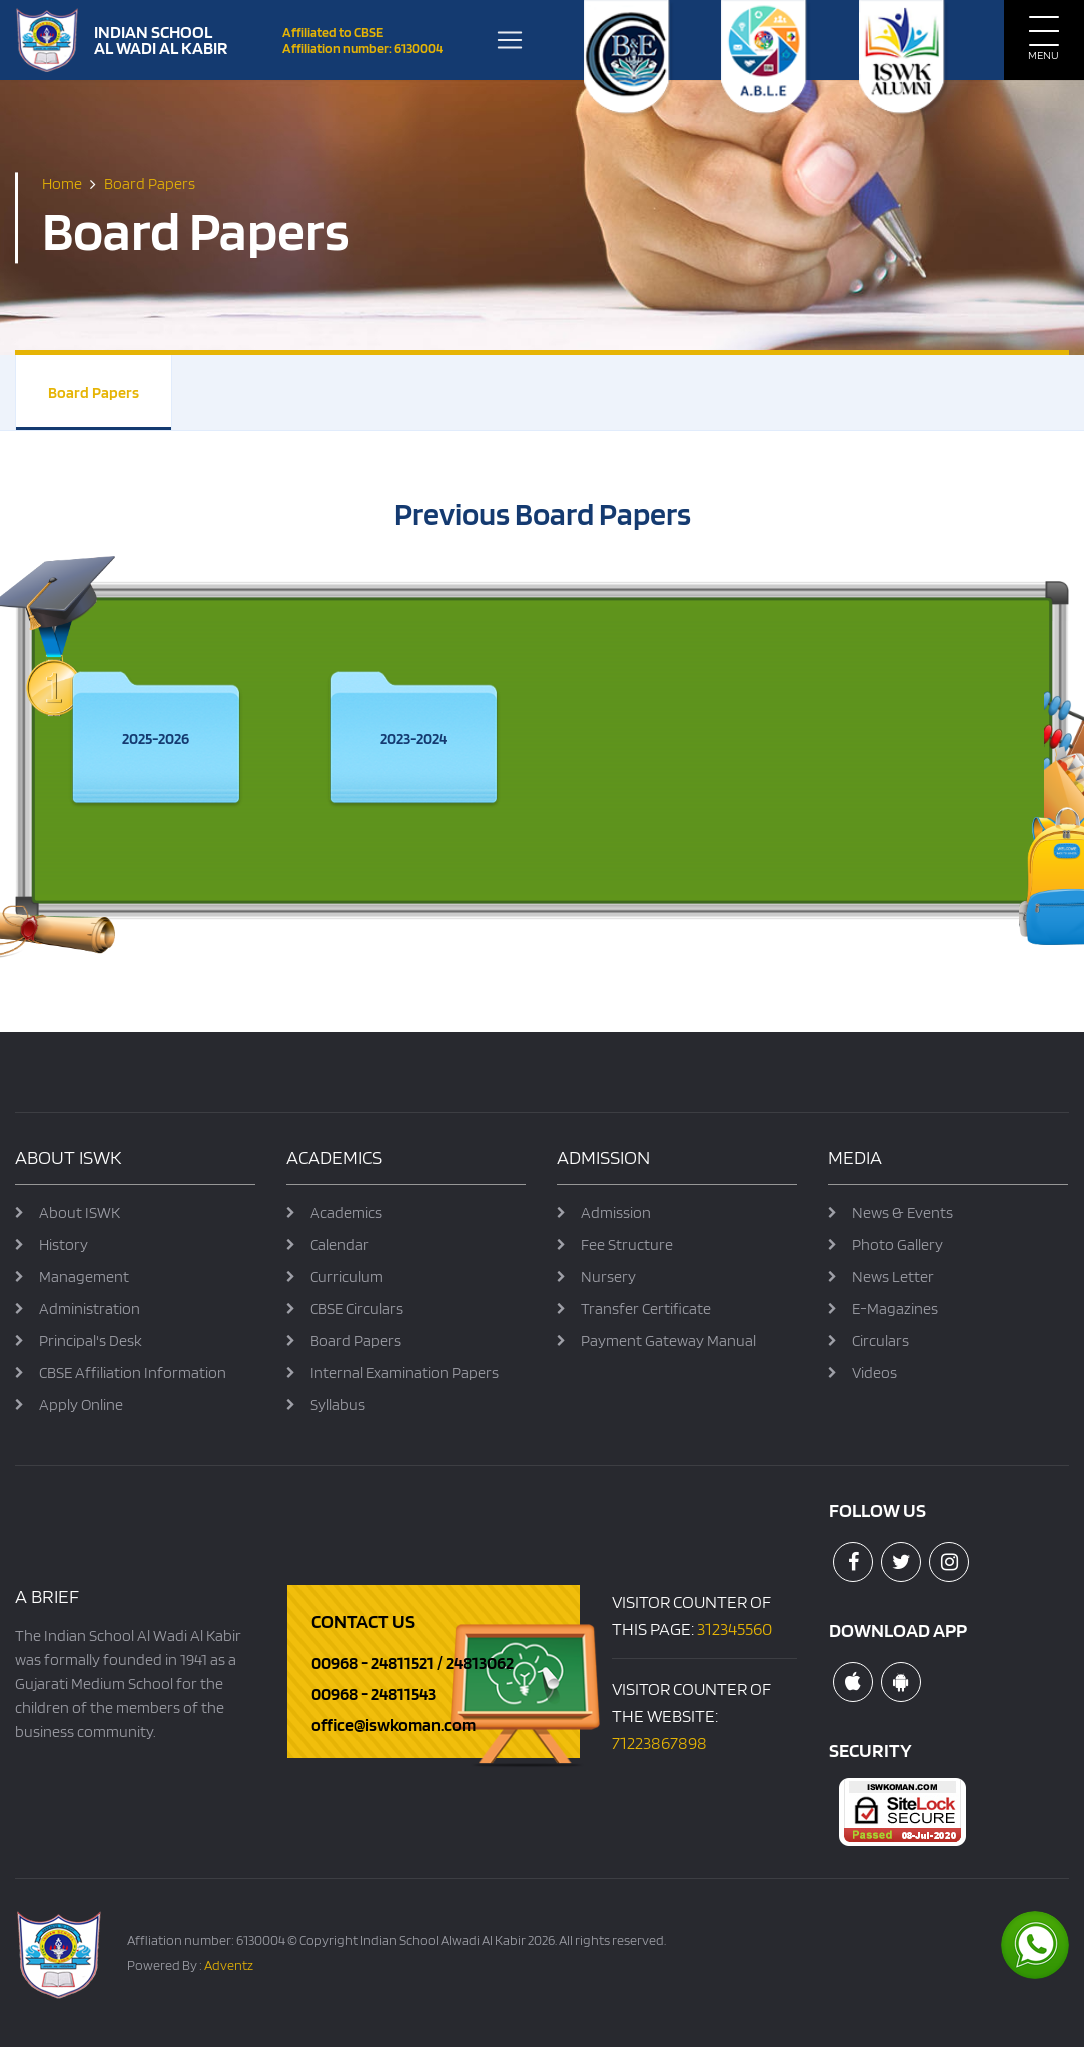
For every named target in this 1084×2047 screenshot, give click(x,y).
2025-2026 (155, 738)
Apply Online (81, 1404)
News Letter (893, 1276)
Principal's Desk (90, 1340)
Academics (346, 1212)
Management (84, 1276)
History (63, 1244)
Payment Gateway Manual (668, 1340)
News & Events (902, 1212)
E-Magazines (895, 1308)
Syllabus (337, 1404)
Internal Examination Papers (404, 1372)
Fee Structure (627, 1244)
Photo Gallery (897, 1244)
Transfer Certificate (646, 1308)
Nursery (608, 1276)
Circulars (880, 1340)
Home (62, 183)
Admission (616, 1212)
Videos (874, 1372)
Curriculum (346, 1276)
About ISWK (79, 1212)
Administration (89, 1308)
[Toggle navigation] (510, 40)
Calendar (339, 1244)
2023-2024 (413, 738)
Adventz (228, 1965)
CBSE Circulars (356, 1308)
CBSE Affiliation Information (132, 1372)
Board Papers (93, 392)
